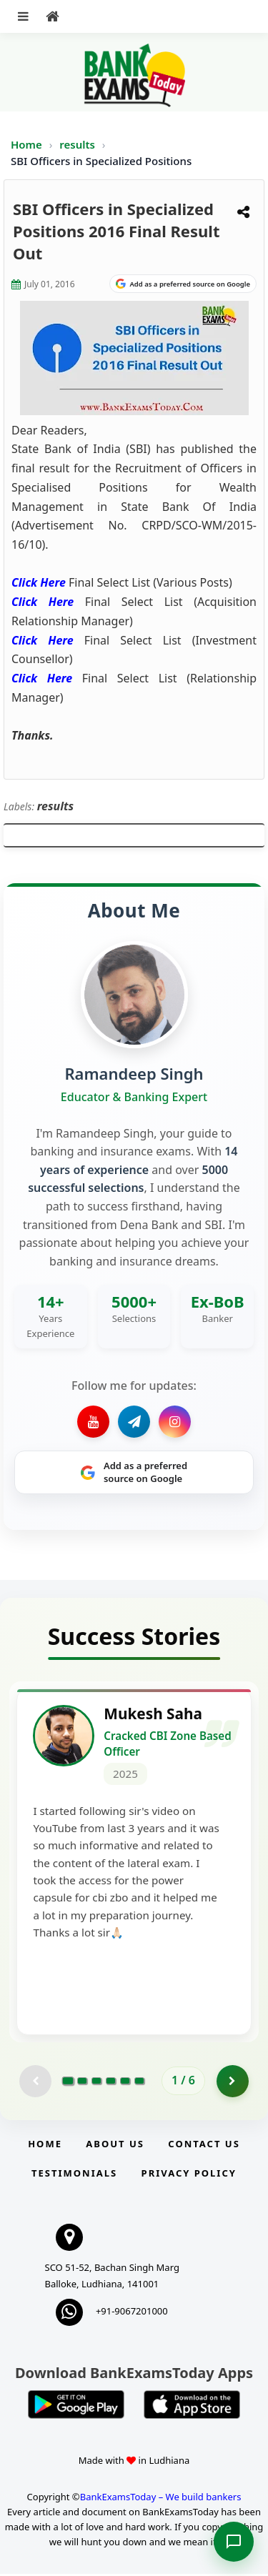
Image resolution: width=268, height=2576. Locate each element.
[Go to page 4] (111, 2083)
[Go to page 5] (125, 2083)
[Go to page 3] (96, 2083)
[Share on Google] (183, 283)
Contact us (203, 2145)
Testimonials (74, 2175)
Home (26, 144)
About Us (115, 2145)
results (78, 144)
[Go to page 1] (68, 2083)
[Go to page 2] (82, 2083)
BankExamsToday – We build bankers (161, 2498)
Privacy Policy (189, 2175)
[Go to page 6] (139, 2083)
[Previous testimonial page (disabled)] (35, 2083)
